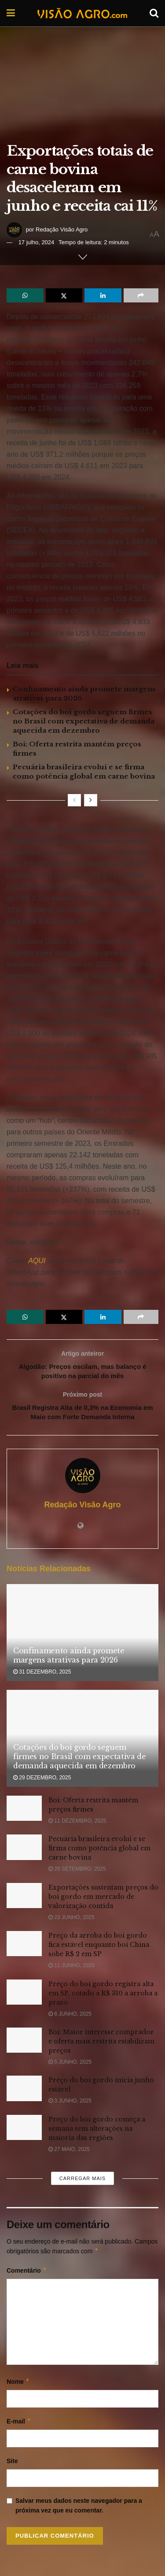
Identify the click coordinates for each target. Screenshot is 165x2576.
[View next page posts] (90, 800)
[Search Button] (154, 13)
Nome (18, 2385)
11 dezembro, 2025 (77, 1825)
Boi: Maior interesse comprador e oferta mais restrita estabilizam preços (101, 2045)
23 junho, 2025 (71, 1921)
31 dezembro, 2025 (42, 1676)
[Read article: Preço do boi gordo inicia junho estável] (24, 2092)
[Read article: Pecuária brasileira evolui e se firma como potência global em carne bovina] (24, 1851)
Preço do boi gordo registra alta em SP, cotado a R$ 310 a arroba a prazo (103, 1997)
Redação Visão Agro (62, 229)
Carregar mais (82, 2182)
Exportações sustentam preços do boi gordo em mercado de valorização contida (103, 1900)
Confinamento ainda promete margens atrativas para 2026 (69, 1659)
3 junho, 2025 (70, 2105)
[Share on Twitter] (64, 295)
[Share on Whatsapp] (25, 295)
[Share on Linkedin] (102, 295)
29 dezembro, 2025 (42, 1781)
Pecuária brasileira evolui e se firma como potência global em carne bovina (99, 1852)
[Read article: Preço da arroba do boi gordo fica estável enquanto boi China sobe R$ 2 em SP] (24, 1947)
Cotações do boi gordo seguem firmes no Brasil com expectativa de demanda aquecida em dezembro (83, 721)
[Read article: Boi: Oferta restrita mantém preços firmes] (24, 1812)
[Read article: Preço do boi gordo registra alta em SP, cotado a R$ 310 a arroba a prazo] (24, 1996)
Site (12, 2465)
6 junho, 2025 (70, 2018)
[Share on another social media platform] (141, 295)
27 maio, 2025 (69, 2153)
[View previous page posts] (74, 800)
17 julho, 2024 (36, 242)
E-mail (19, 2425)
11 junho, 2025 (71, 1969)
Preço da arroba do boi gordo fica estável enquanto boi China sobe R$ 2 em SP (98, 1948)
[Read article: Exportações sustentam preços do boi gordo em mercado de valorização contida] (24, 1899)
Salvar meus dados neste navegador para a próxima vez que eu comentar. (78, 2509)
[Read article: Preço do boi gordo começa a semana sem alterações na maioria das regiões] (24, 2131)
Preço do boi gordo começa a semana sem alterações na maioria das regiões (96, 2132)
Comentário (27, 2274)
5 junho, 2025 (70, 2066)
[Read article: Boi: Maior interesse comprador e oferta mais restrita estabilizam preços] (24, 2044)
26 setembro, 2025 (77, 1873)
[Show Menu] (11, 13)
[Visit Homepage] (82, 13)
